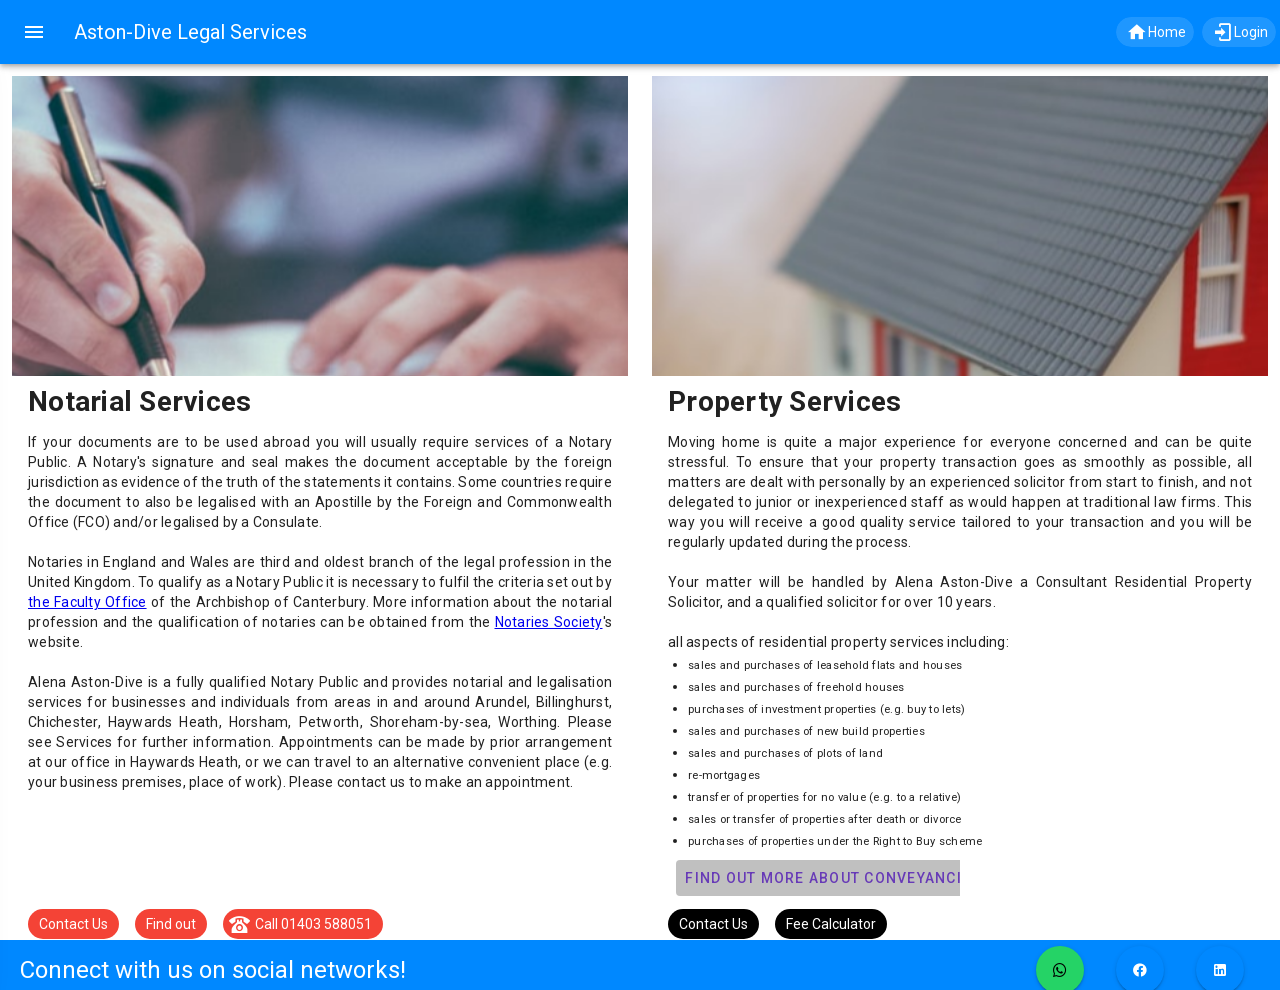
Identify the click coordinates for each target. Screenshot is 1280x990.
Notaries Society (549, 622)
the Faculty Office (87, 602)
